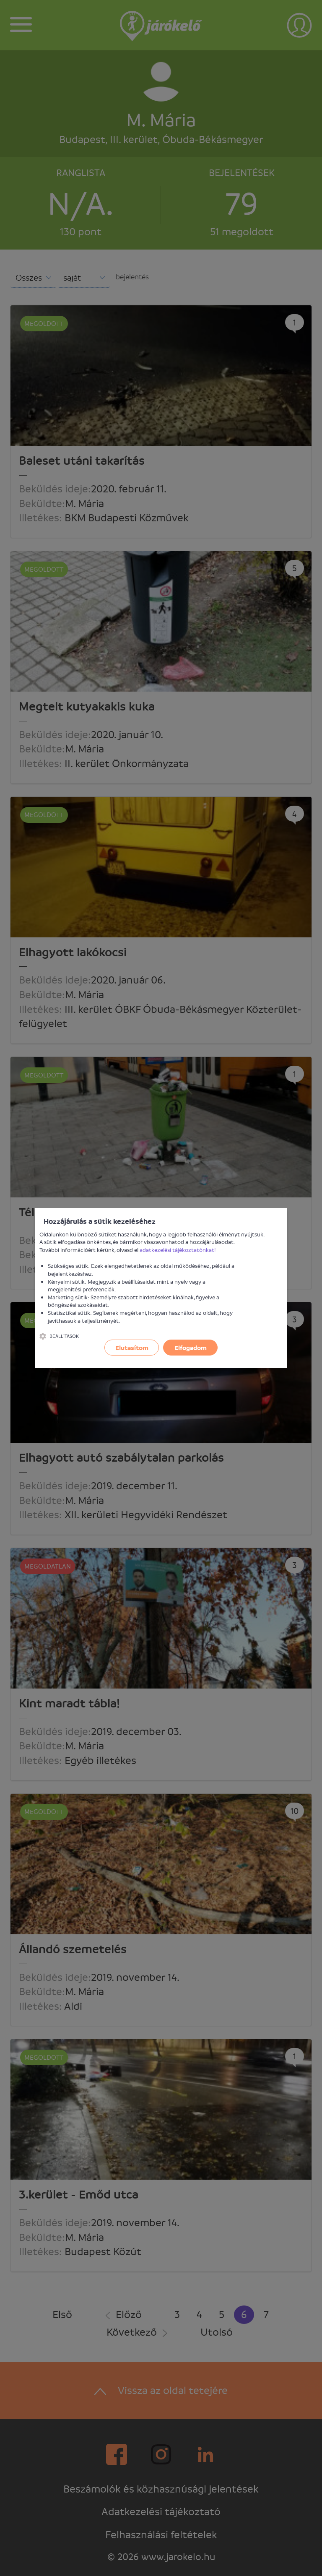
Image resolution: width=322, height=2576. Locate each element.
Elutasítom (131, 1347)
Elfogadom (190, 1347)
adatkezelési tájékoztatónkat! (178, 1249)
